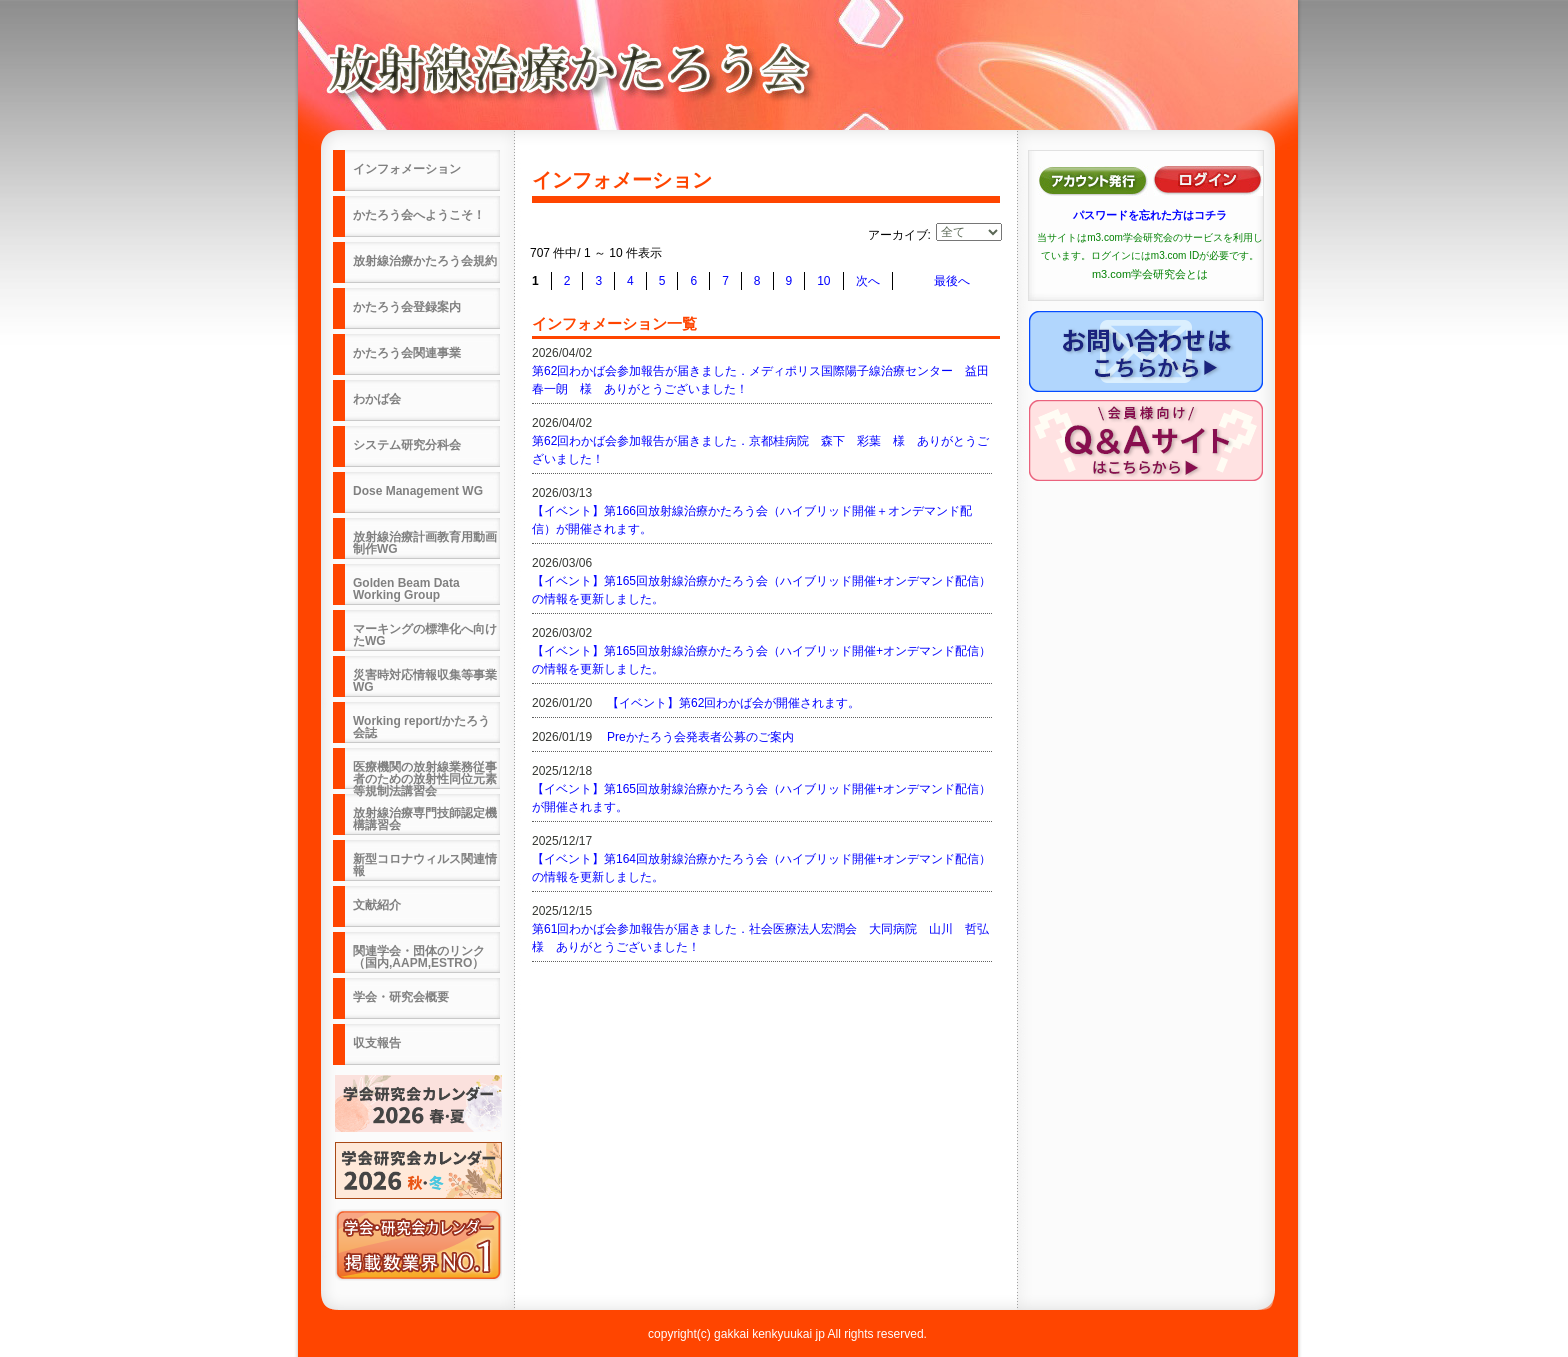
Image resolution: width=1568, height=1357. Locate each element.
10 (823, 281)
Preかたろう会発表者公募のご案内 (700, 737)
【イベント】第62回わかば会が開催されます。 (733, 703)
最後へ (952, 281)
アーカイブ (898, 235)
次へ (868, 281)
